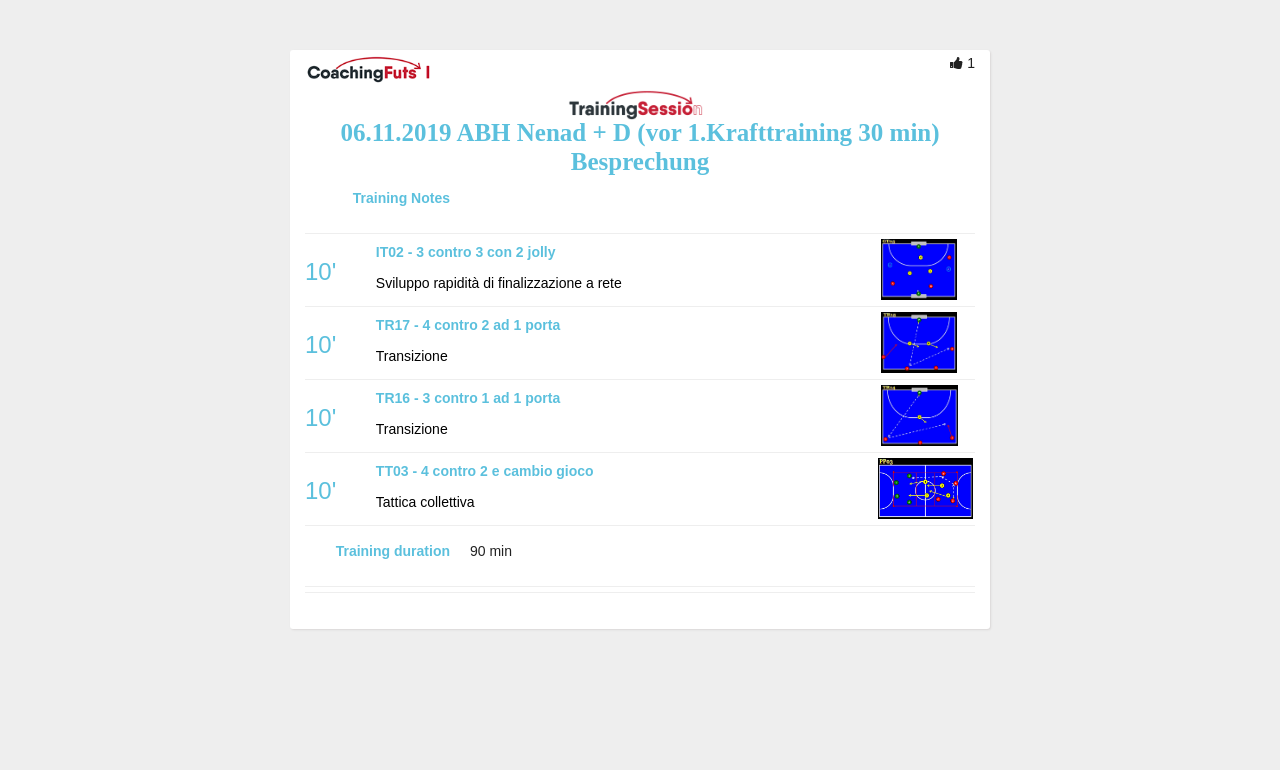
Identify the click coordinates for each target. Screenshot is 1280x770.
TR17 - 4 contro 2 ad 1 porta (468, 325)
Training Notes (401, 198)
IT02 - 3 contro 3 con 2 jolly (466, 252)
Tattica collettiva (425, 502)
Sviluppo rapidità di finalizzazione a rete (499, 283)
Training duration (393, 551)
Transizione (412, 356)
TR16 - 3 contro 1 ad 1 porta (468, 398)
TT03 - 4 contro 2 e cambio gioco (485, 471)
